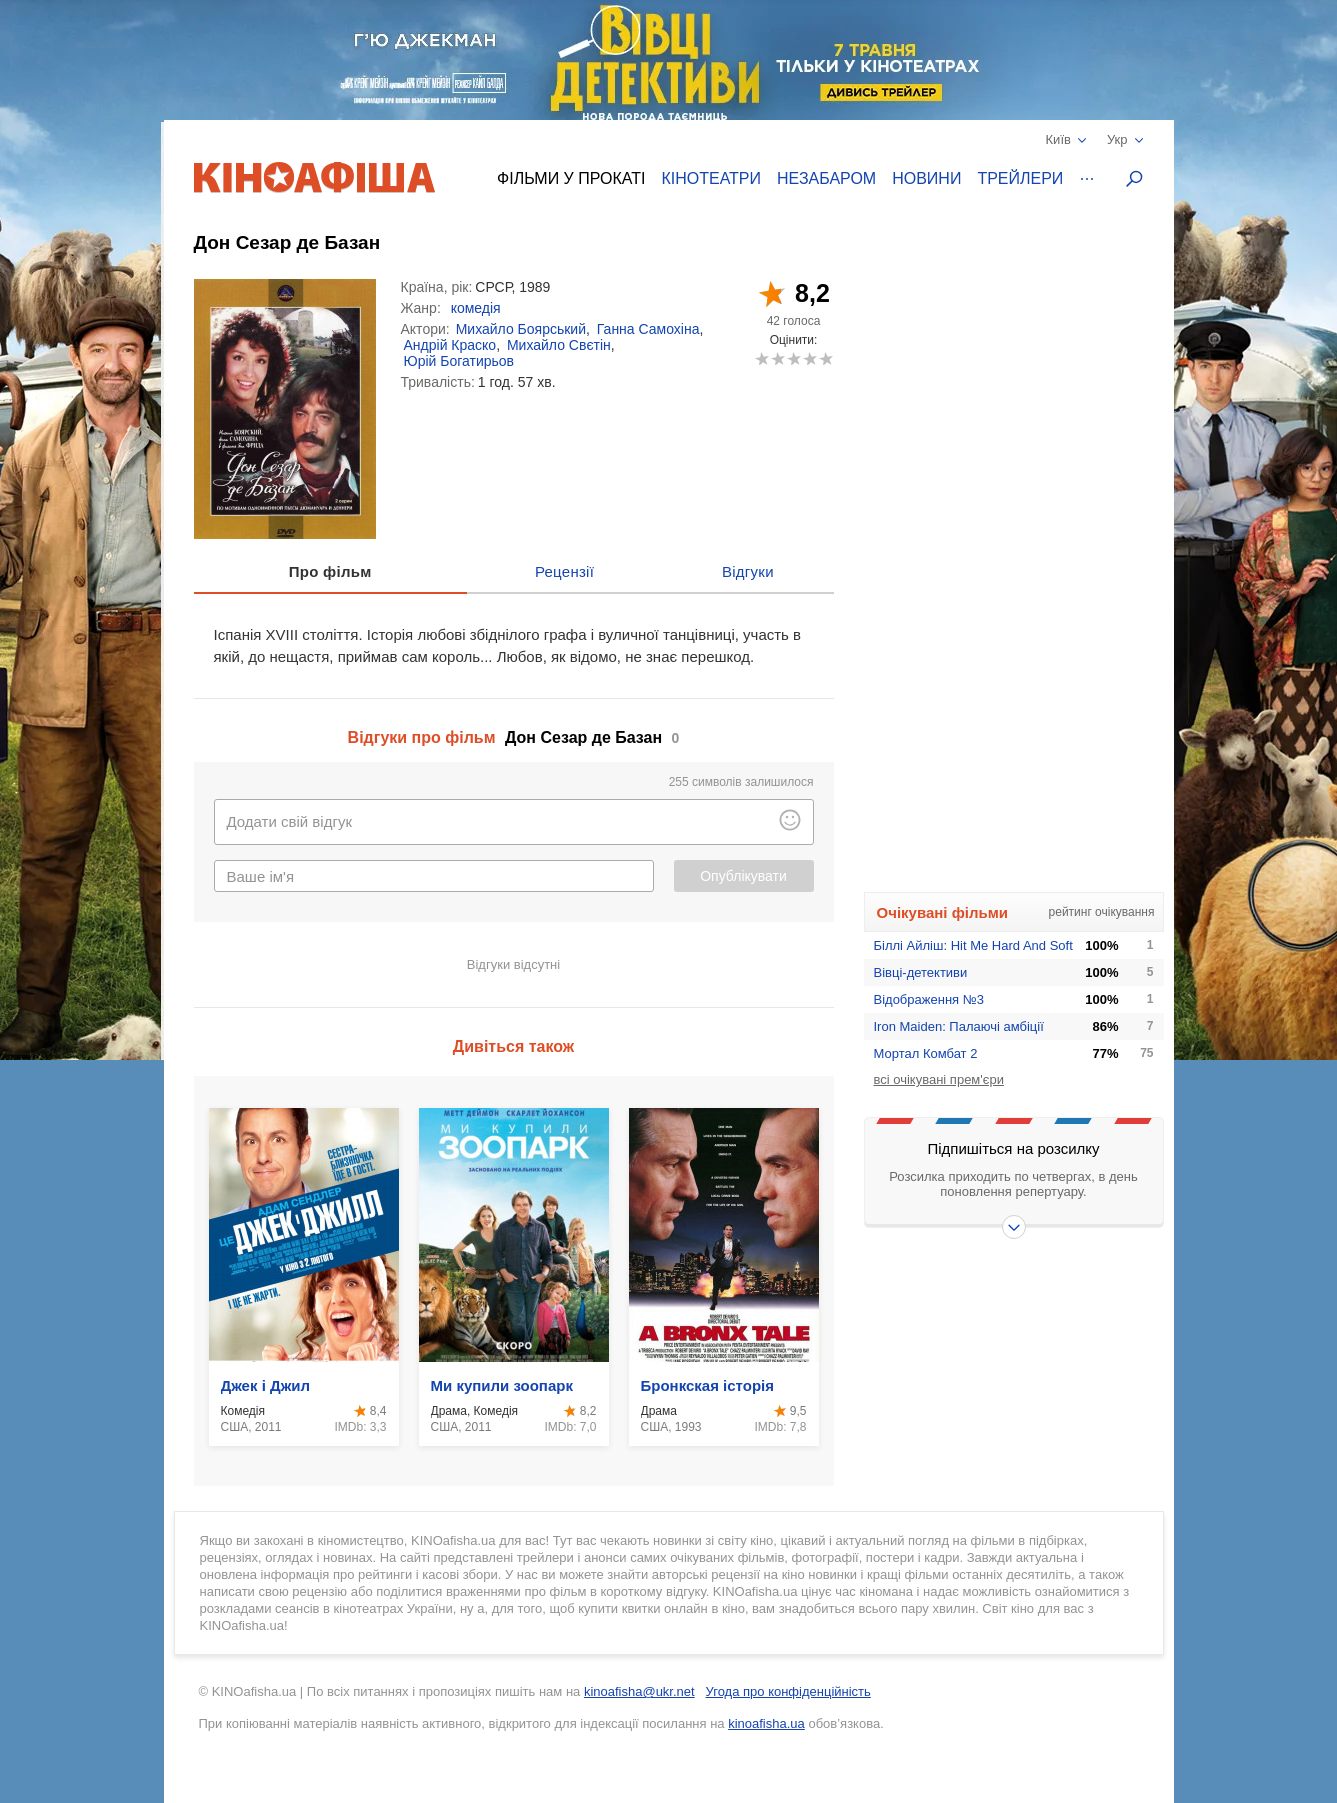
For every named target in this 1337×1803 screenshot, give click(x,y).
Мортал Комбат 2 (926, 1053)
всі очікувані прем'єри (939, 1079)
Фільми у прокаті (571, 178)
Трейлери (1020, 178)
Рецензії (564, 571)
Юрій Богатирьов (459, 361)
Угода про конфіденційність (788, 1691)
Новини (926, 178)
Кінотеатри (711, 178)
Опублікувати (743, 876)
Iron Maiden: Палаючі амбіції (959, 1026)
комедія (476, 308)
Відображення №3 (929, 999)
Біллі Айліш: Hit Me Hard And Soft (973, 945)
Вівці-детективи (921, 972)
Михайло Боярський (521, 329)
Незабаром (826, 178)
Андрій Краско (450, 345)
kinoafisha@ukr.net (639, 1691)
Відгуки (748, 571)
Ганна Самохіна (648, 329)
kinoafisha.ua (766, 1723)
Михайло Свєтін (559, 345)
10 (825, 358)
